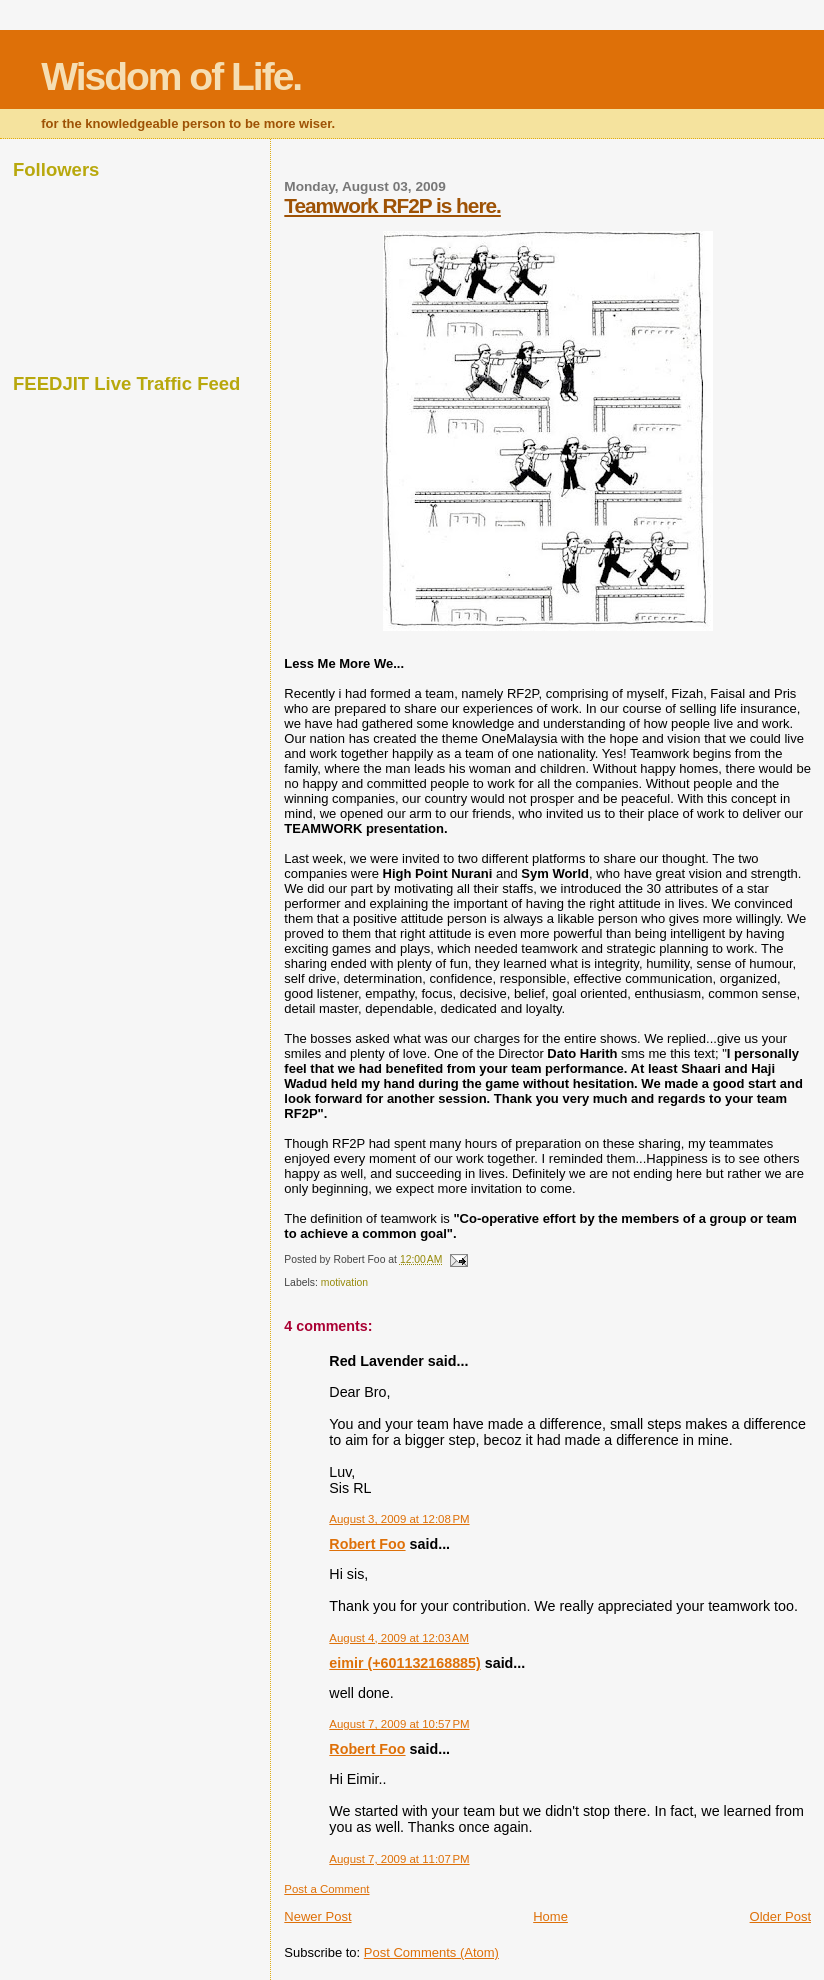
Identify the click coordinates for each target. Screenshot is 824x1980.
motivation (344, 1282)
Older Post (780, 1916)
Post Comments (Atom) (431, 1952)
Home (550, 1916)
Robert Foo (367, 1544)
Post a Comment (326, 1889)
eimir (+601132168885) (404, 1663)
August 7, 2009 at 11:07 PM (399, 1859)
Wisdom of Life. (171, 76)
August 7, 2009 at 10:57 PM (399, 1724)
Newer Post (317, 1916)
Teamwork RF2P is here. (392, 205)
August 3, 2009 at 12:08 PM (399, 1519)
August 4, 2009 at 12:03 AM (399, 1638)
